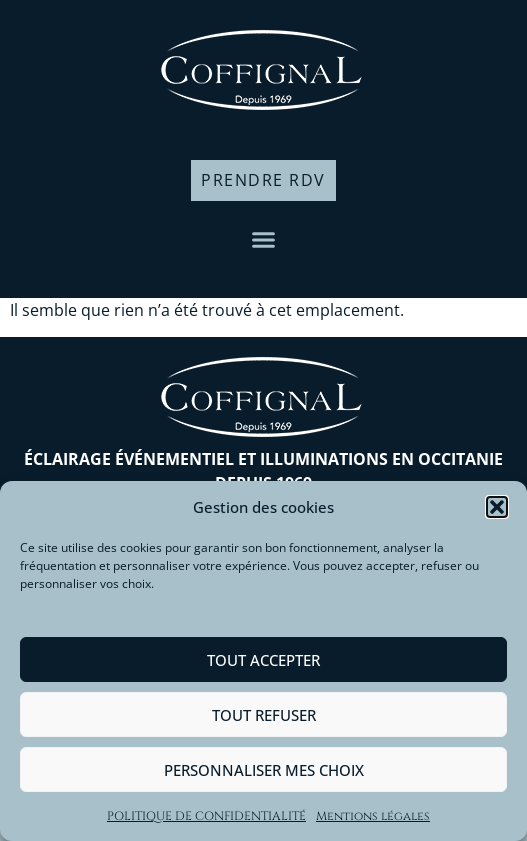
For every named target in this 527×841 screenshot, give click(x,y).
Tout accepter (263, 660)
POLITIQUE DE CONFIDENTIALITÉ (206, 816)
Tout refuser (264, 715)
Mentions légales (373, 816)
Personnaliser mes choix (264, 770)
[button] (497, 507)
